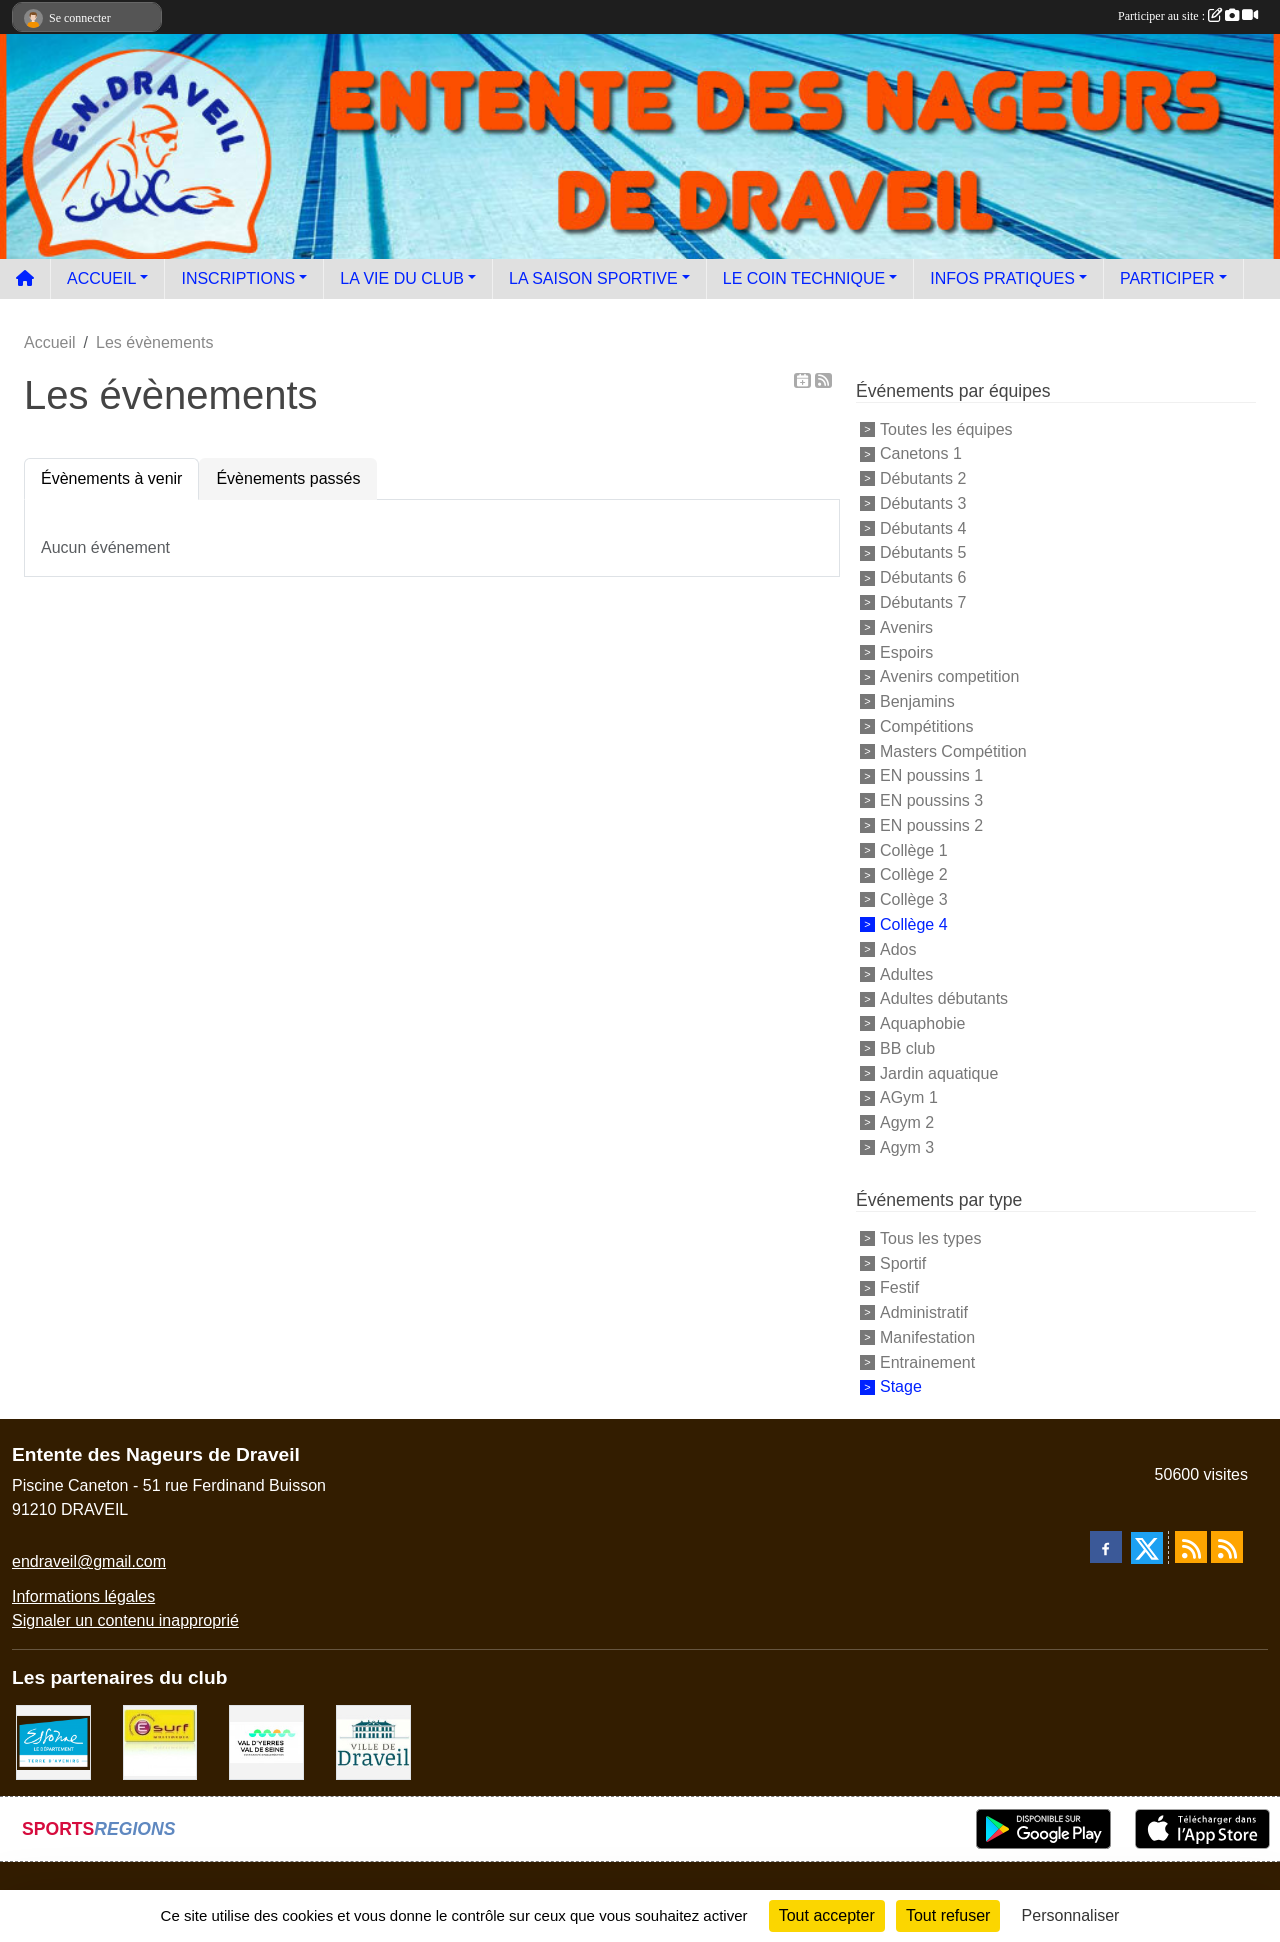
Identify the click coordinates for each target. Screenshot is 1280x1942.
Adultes (906, 973)
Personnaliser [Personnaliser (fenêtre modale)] (1071, 1915)
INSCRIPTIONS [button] (238, 278)
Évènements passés (288, 478)
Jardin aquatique (939, 1072)
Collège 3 (914, 899)
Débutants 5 (923, 552)
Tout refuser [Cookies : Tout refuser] (948, 1915)
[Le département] (53, 1741)
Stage (901, 1386)
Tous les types (930, 1238)
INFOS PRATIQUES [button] (1002, 278)
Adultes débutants (944, 998)
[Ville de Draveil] (373, 1741)
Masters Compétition (953, 750)
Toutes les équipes (946, 428)
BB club (907, 1048)
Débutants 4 (923, 527)
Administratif (924, 1312)
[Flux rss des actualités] (1191, 1547)
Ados (898, 949)
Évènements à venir (111, 478)
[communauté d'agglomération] (266, 1741)
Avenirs (906, 627)
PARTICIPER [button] (1167, 278)
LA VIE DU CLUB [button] (402, 278)
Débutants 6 (923, 577)
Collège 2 (914, 874)
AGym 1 (909, 1097)
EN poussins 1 (931, 775)
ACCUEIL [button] (101, 278)
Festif (899, 1287)
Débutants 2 (923, 478)
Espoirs (906, 651)
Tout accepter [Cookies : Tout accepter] (827, 1915)
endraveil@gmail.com (89, 1561)
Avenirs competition (949, 676)
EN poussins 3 (931, 800)
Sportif (903, 1262)
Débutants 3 (923, 503)
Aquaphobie (922, 1023)
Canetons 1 (921, 453)
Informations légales (83, 1596)
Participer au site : (1188, 16)
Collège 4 (914, 924)
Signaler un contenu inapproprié (125, 1620)
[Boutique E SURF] (160, 1741)
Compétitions (926, 726)
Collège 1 (914, 849)
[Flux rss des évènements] (1227, 1547)
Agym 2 (907, 1122)
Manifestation (927, 1337)
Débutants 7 (923, 602)
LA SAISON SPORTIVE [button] (593, 278)
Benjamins (917, 701)
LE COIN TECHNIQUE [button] (804, 278)
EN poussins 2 (931, 825)
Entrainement (927, 1361)
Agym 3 (907, 1147)
